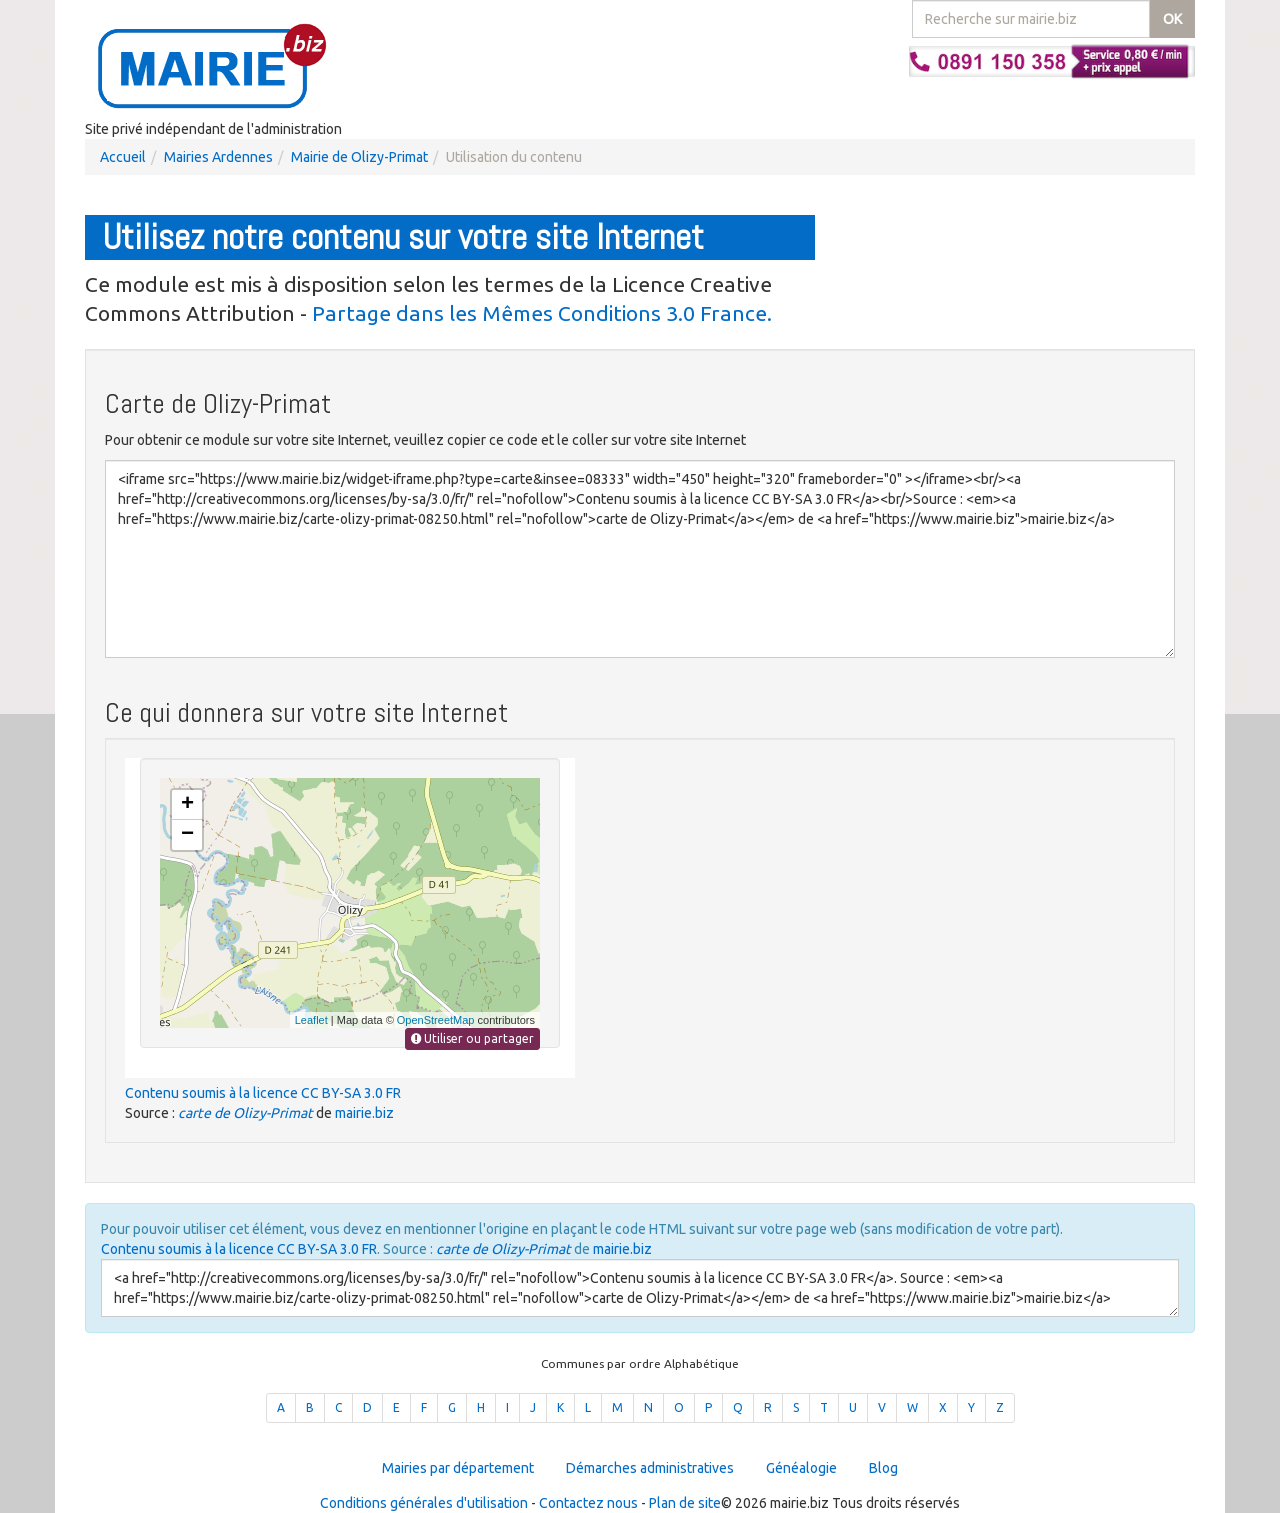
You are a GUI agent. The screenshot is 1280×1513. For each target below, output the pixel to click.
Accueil (123, 157)
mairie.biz (364, 1113)
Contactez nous (588, 1503)
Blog (883, 1468)
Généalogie (801, 1468)
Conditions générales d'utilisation (424, 1503)
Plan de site (685, 1503)
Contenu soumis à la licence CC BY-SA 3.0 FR (263, 1093)
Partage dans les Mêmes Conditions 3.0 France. (542, 313)
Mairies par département (458, 1468)
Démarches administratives (650, 1468)
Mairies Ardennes (218, 157)
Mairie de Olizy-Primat (359, 157)
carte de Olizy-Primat (245, 1113)
